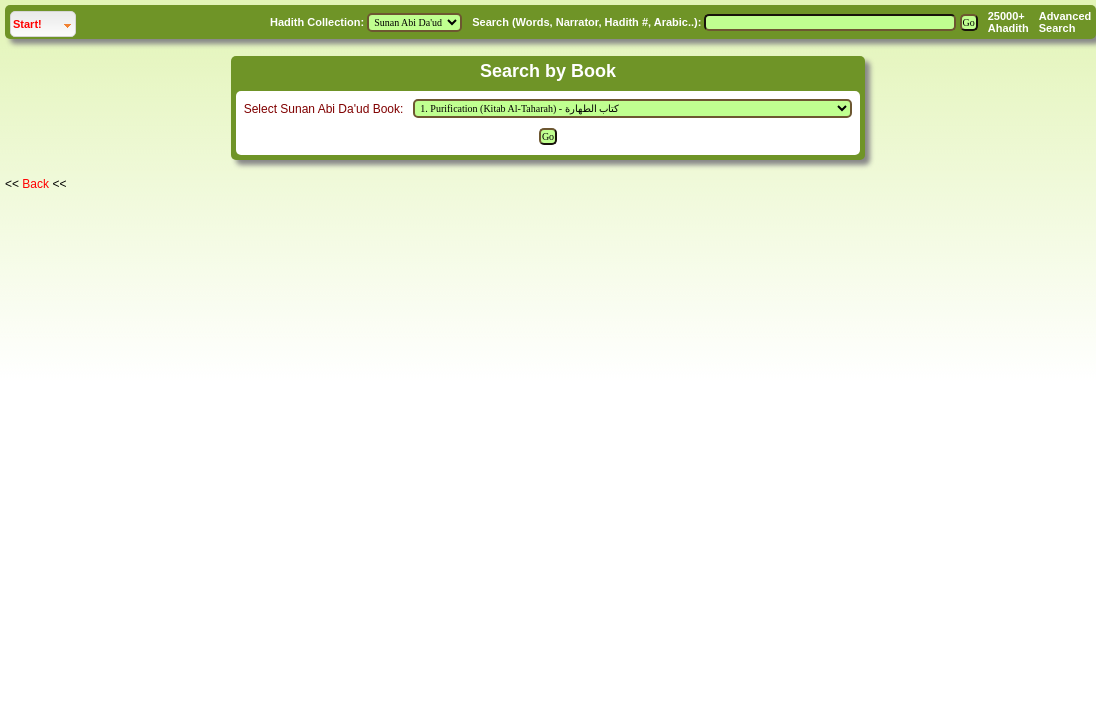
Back (35, 184)
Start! (44, 21)
